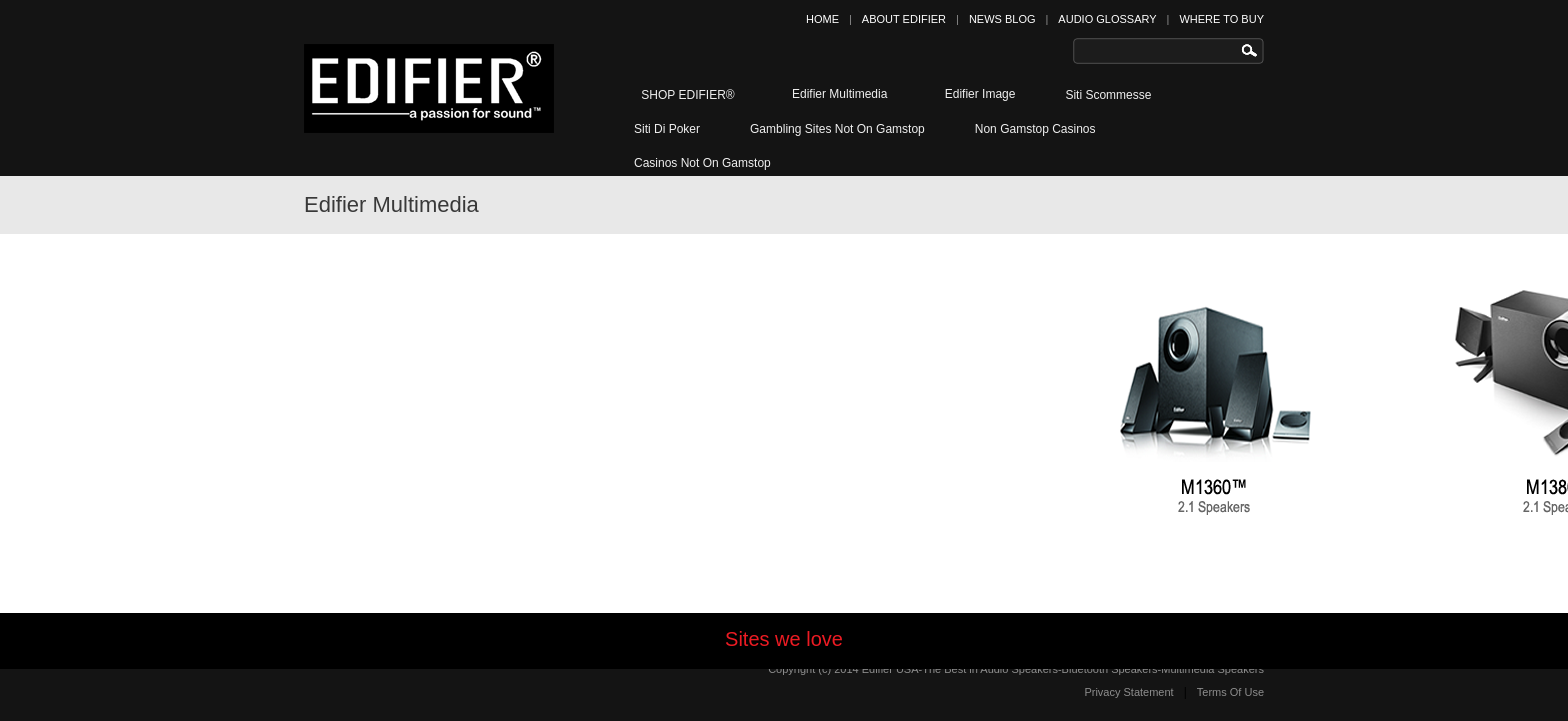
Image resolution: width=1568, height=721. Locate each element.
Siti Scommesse (1108, 95)
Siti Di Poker (667, 129)
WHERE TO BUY (1221, 19)
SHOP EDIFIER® (684, 95)
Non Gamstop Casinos (1035, 129)
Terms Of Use (1230, 692)
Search (1254, 51)
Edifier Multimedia (836, 93)
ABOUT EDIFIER (904, 19)
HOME (822, 19)
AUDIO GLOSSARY (1107, 19)
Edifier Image (976, 93)
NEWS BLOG (1002, 19)
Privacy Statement (1128, 692)
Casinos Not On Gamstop (702, 163)
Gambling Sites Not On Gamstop (837, 129)
